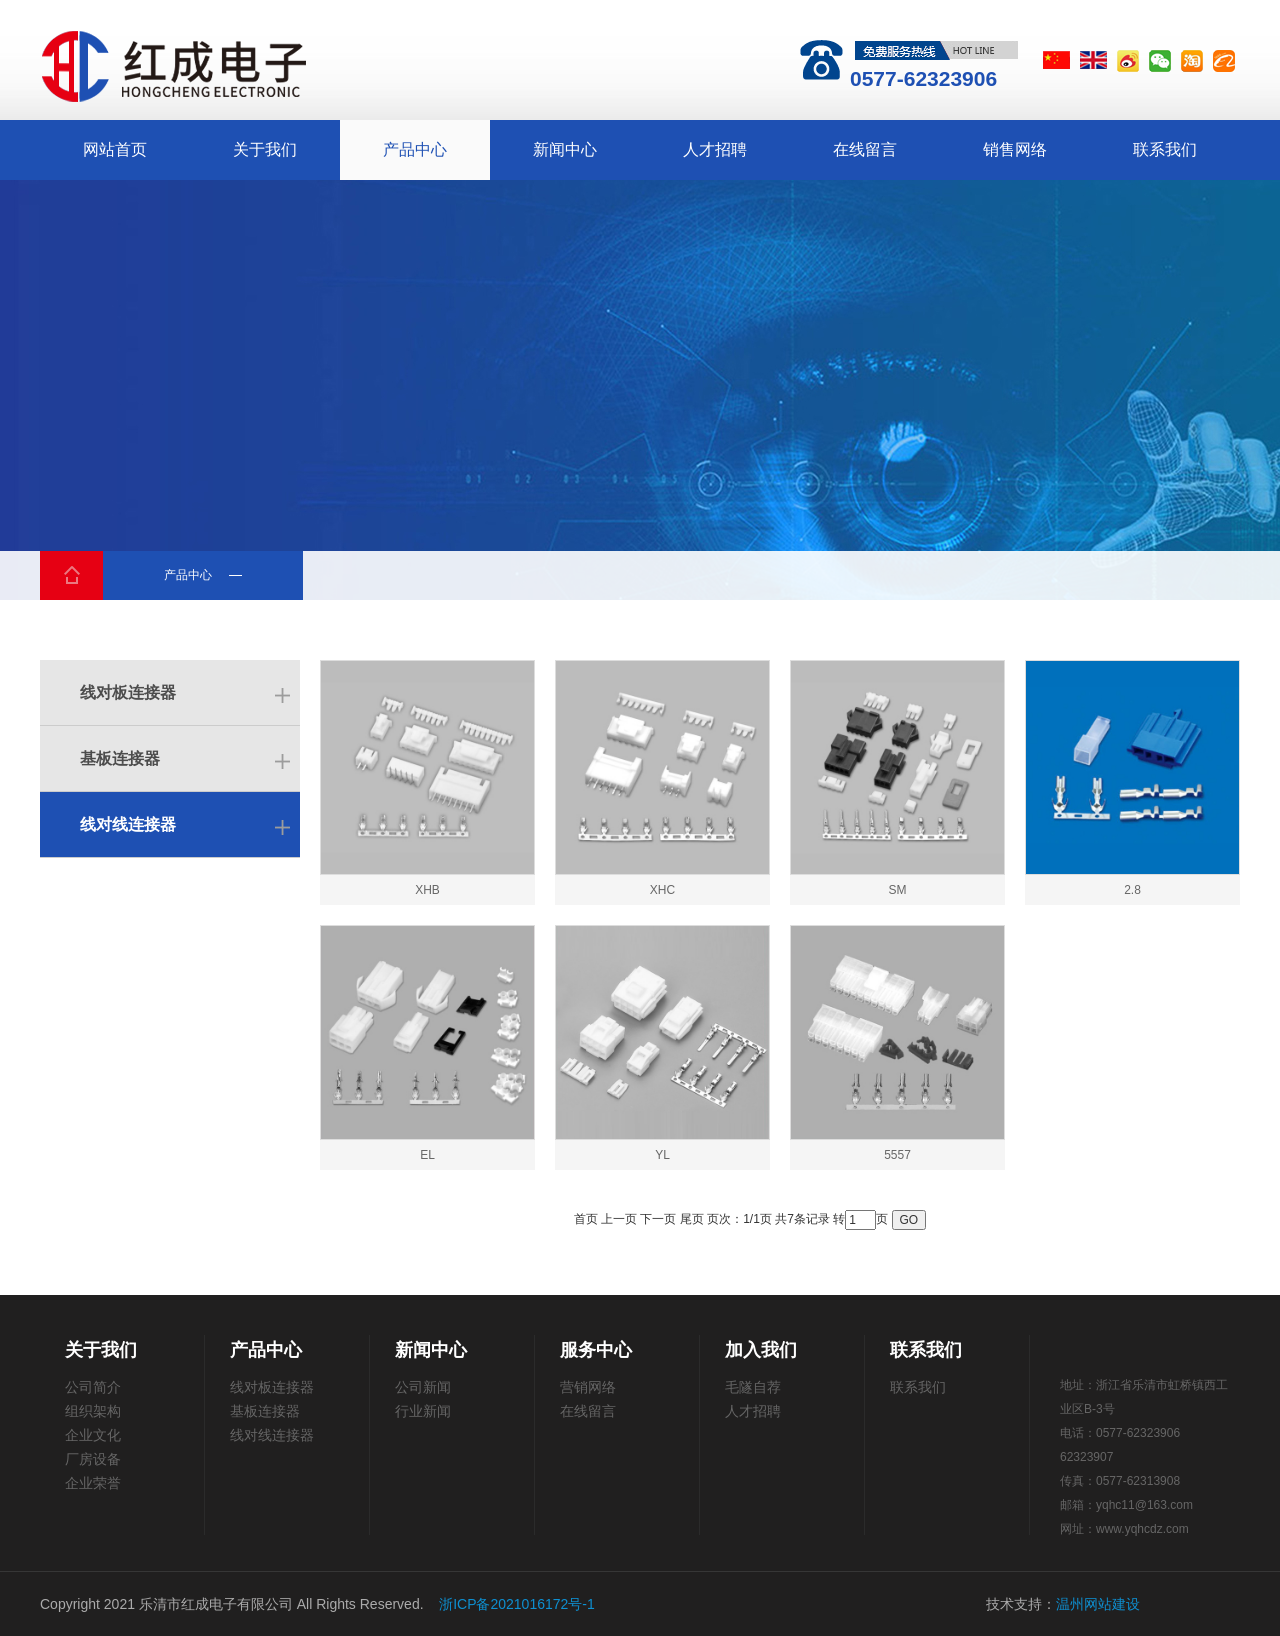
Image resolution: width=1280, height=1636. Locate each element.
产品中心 (415, 149)
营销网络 (588, 1387)
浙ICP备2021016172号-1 (517, 1604)
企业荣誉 (93, 1483)
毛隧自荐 (753, 1387)
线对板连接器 (128, 692)
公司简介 (93, 1387)
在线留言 (865, 149)
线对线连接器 (128, 824)
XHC (662, 890)
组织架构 (93, 1411)
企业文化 (93, 1435)
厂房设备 (93, 1459)
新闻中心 (565, 149)
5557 (897, 1155)
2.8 (1132, 890)
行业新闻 (423, 1411)
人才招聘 (715, 149)
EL (427, 1155)
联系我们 (1165, 149)
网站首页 (115, 149)
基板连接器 (120, 758)
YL (662, 1155)
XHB (427, 890)
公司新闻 (423, 1387)
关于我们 (265, 149)
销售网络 (1015, 149)
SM (898, 890)
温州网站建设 (1098, 1604)
